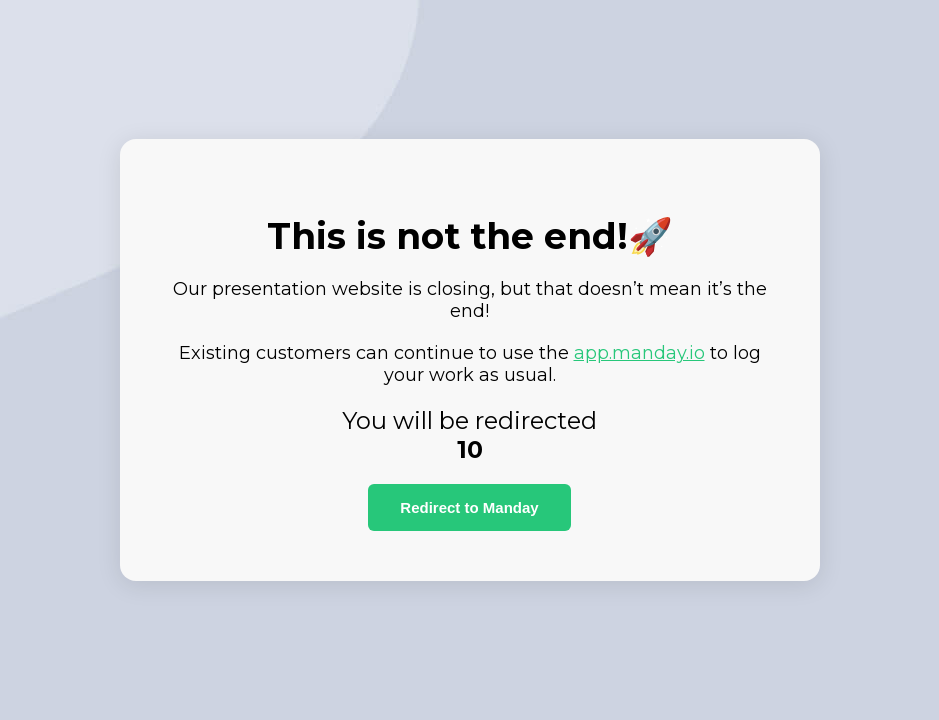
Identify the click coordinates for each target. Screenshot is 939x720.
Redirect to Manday (469, 507)
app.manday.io (639, 353)
